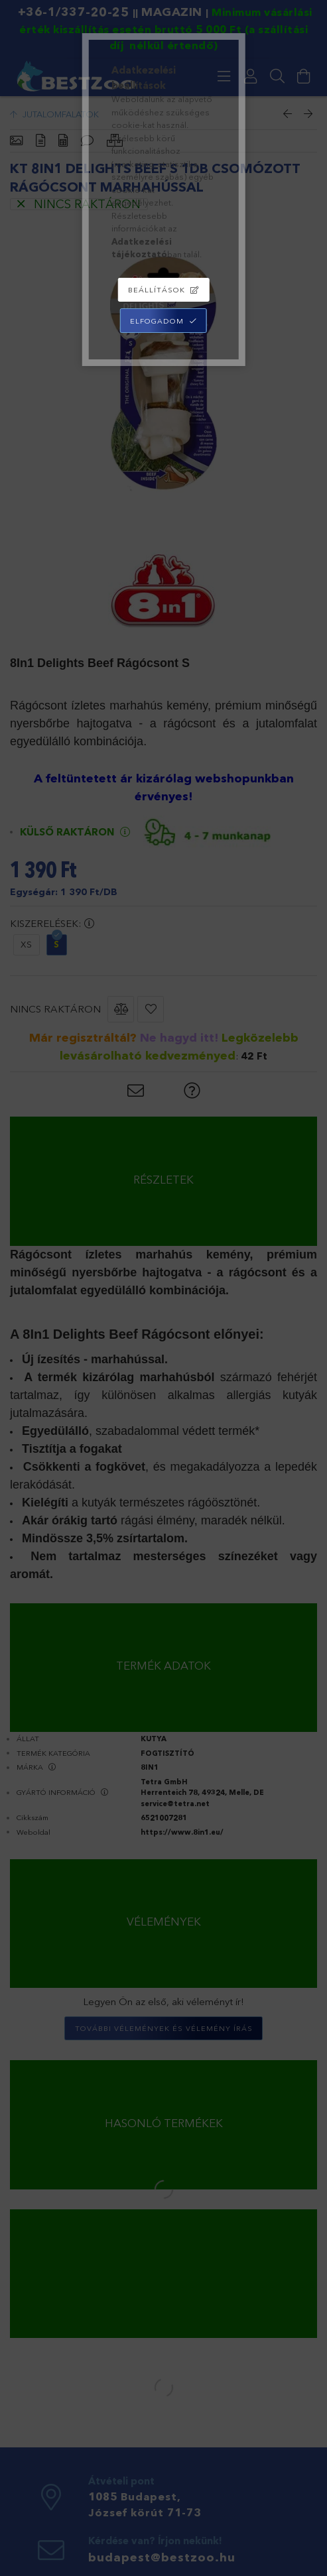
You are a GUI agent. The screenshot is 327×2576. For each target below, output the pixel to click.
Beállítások (156, 289)
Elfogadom (157, 321)
